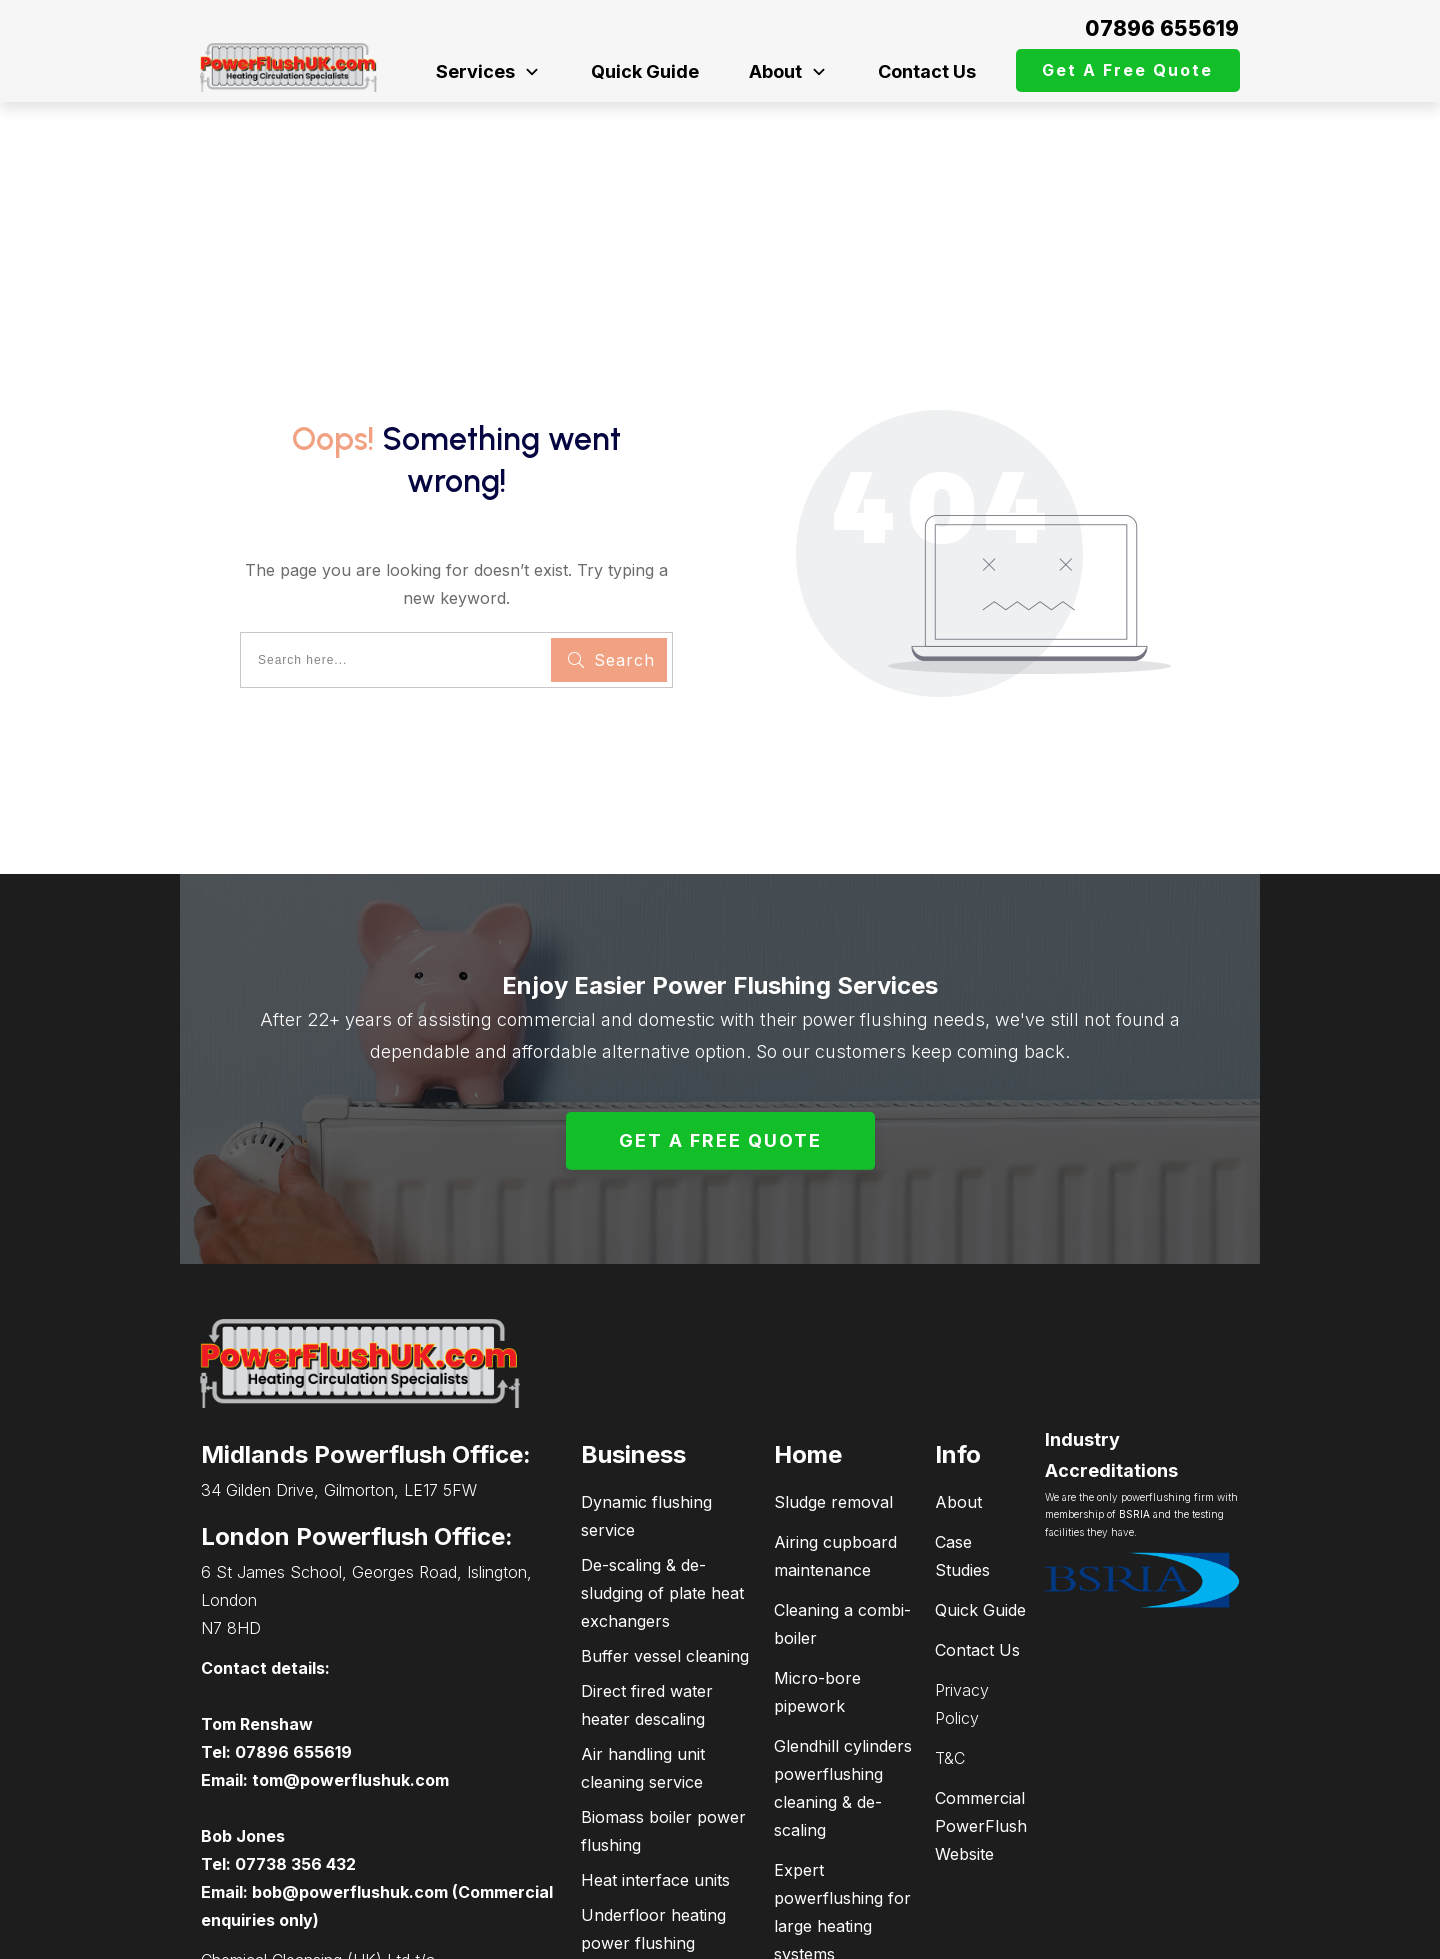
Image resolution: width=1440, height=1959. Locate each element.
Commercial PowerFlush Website (981, 1694)
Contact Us (977, 1518)
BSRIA (1134, 1383)
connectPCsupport (1147, 1934)
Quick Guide (980, 1478)
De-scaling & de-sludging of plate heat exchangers (662, 1461)
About (958, 1370)
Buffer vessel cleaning (665, 1524)
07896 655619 (1162, 28)
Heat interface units (655, 1748)
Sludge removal (833, 1370)
